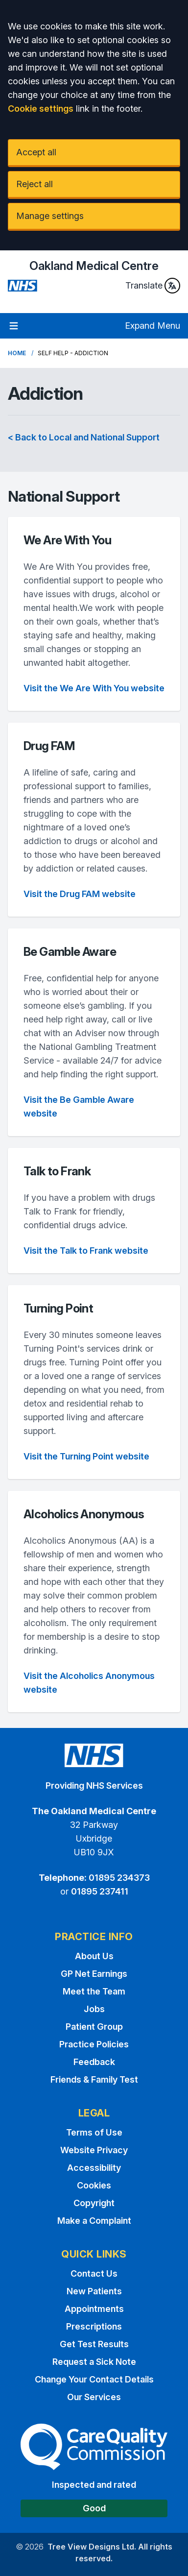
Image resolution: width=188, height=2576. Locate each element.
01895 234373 (119, 1877)
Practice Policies (94, 2044)
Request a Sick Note (94, 2362)
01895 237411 (99, 1891)
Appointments (94, 2309)
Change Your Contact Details (94, 2379)
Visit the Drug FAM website (80, 894)
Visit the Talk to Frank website (86, 1250)
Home (17, 353)
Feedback (94, 2062)
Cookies (94, 2185)
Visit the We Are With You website (94, 688)
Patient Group (94, 2026)
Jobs (94, 2009)
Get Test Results (94, 2344)
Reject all (34, 184)
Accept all (36, 152)
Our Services (94, 2397)
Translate (152, 285)
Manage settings (50, 216)
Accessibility (94, 2168)
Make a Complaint (94, 2220)
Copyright (94, 2203)
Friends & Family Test (94, 2079)
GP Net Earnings (94, 1973)
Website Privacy (94, 2150)
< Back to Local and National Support (84, 437)
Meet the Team (94, 1991)
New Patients (94, 2291)
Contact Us (94, 2273)
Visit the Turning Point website (86, 1456)
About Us (94, 1956)
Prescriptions (94, 2326)
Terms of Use (94, 2132)
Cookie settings (40, 108)
